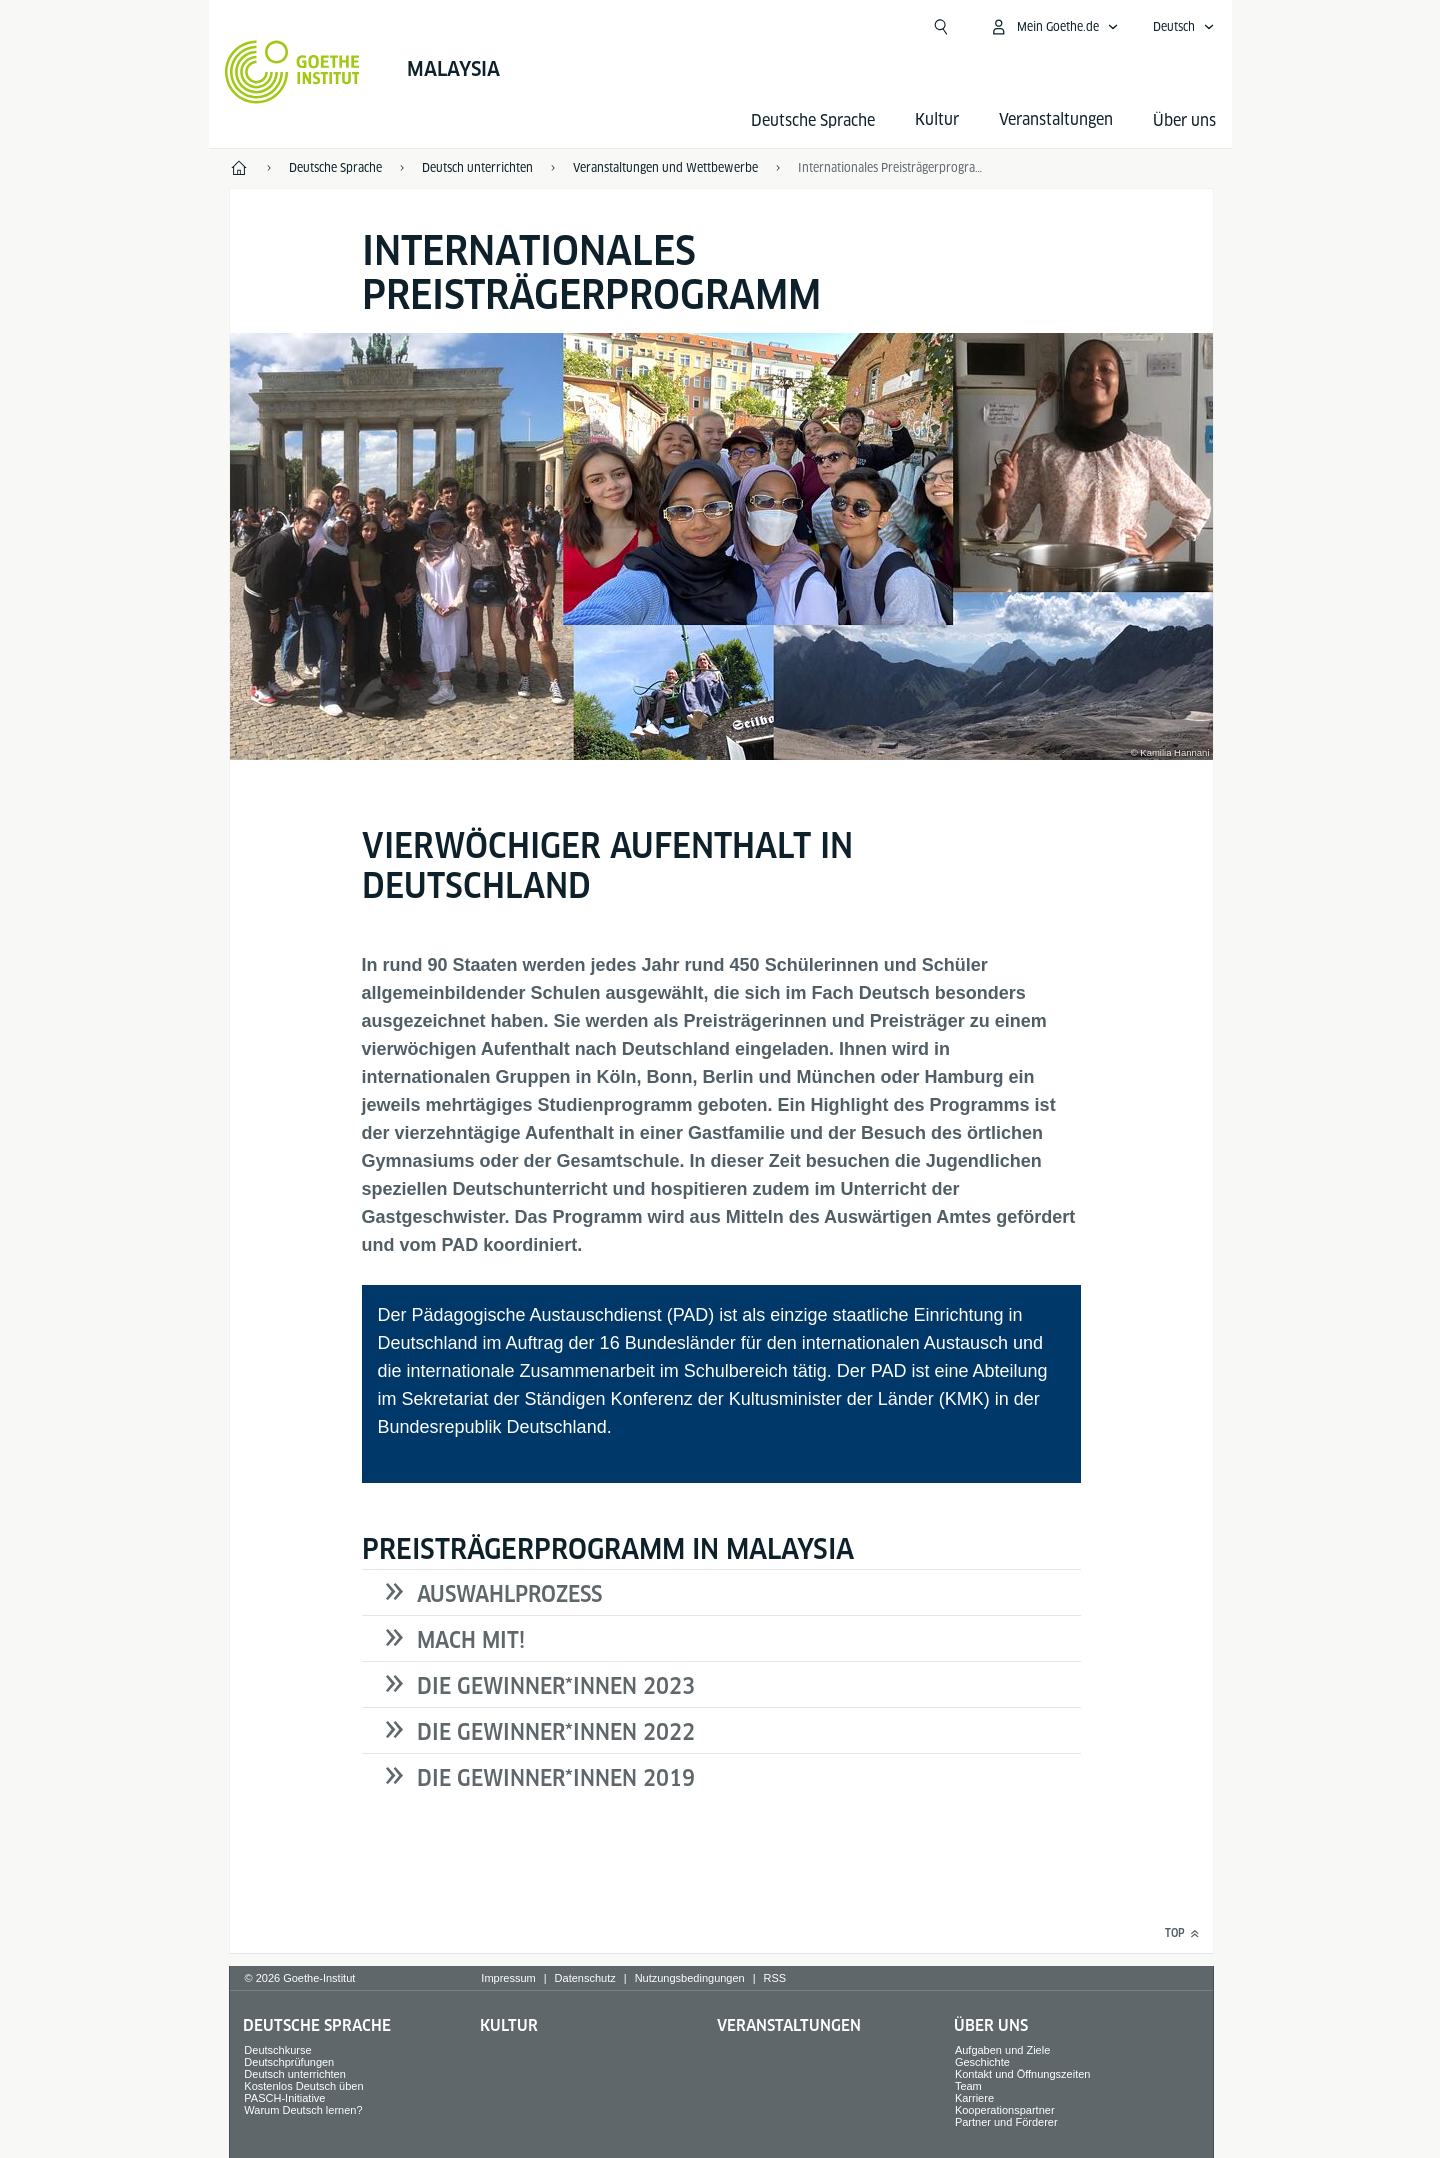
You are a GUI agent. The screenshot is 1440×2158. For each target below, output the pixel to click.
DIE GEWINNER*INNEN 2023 (556, 1686)
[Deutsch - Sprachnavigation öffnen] (1184, 27)
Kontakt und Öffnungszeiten (1023, 2074)
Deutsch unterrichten (295, 2074)
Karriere (974, 2098)
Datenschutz (585, 1978)
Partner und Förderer (1006, 2122)
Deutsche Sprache (813, 120)
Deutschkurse (277, 2050)
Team (968, 2086)
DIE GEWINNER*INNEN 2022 (556, 1732)
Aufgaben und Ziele (1002, 2050)
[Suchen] (941, 27)
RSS (775, 1978)
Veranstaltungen (789, 2025)
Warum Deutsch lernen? (303, 2110)
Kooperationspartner (1005, 2110)
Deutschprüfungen (289, 2062)
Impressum (508, 1978)
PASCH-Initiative (284, 2098)
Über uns (1184, 120)
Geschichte (982, 2062)
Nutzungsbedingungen (690, 1978)
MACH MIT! (471, 1640)
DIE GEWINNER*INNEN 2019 (556, 1778)
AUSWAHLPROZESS (509, 1594)
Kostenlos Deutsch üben (303, 2086)
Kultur (509, 2025)
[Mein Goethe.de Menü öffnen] (1054, 27)
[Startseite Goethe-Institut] (292, 72)
